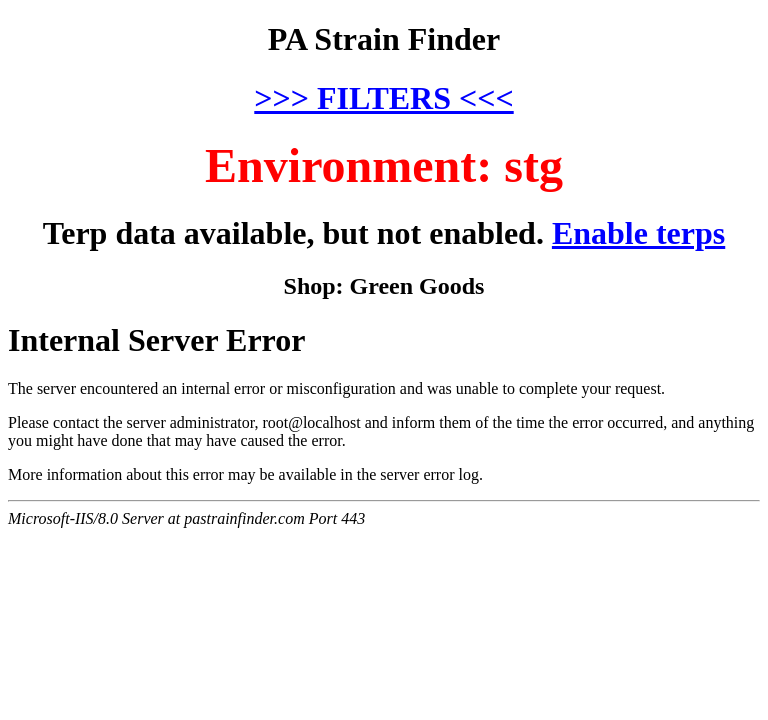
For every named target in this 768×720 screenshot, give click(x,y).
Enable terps (638, 233)
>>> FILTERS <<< (383, 98)
